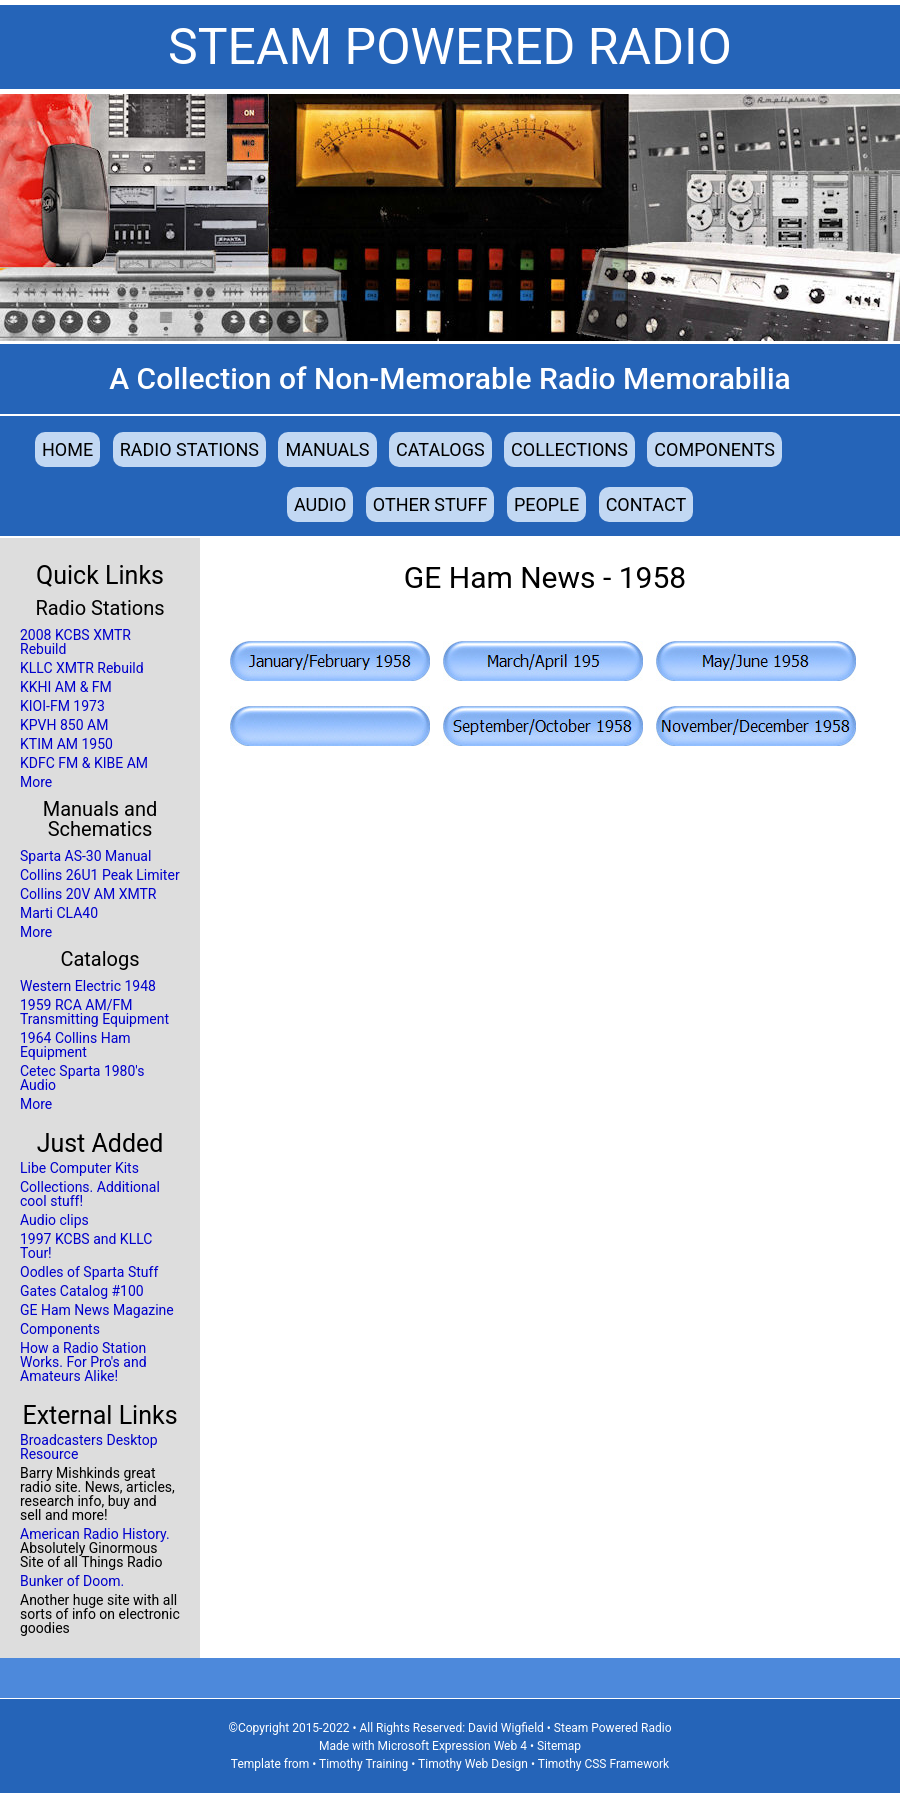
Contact (646, 504)
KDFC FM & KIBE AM (84, 763)
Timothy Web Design (473, 1764)
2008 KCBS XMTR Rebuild (75, 642)
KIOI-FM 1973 (62, 706)
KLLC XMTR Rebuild (82, 668)
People (546, 504)
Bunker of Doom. (72, 1581)
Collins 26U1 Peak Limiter (100, 875)
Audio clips (54, 1220)
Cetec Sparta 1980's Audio (82, 1078)
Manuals (327, 449)
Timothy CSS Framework (603, 1764)
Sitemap (559, 1746)
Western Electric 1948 (88, 986)
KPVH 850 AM (64, 725)
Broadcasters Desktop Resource (89, 1447)
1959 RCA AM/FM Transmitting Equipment (94, 1012)
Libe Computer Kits (79, 1168)
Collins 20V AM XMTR (88, 894)
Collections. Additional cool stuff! (90, 1194)
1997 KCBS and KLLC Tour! (86, 1246)
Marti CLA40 (59, 913)
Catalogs (440, 449)
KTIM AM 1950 (66, 744)
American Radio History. (95, 1534)
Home (67, 449)
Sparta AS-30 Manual (85, 856)
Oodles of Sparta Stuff (89, 1272)
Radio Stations (189, 449)
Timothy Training (363, 1764)
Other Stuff (430, 504)
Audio (320, 504)
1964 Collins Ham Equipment (75, 1045)
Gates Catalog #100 (82, 1291)
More (36, 782)
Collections (569, 449)
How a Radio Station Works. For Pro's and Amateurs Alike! (83, 1362)
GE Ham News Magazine (97, 1310)
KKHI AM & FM (66, 687)
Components (714, 449)
